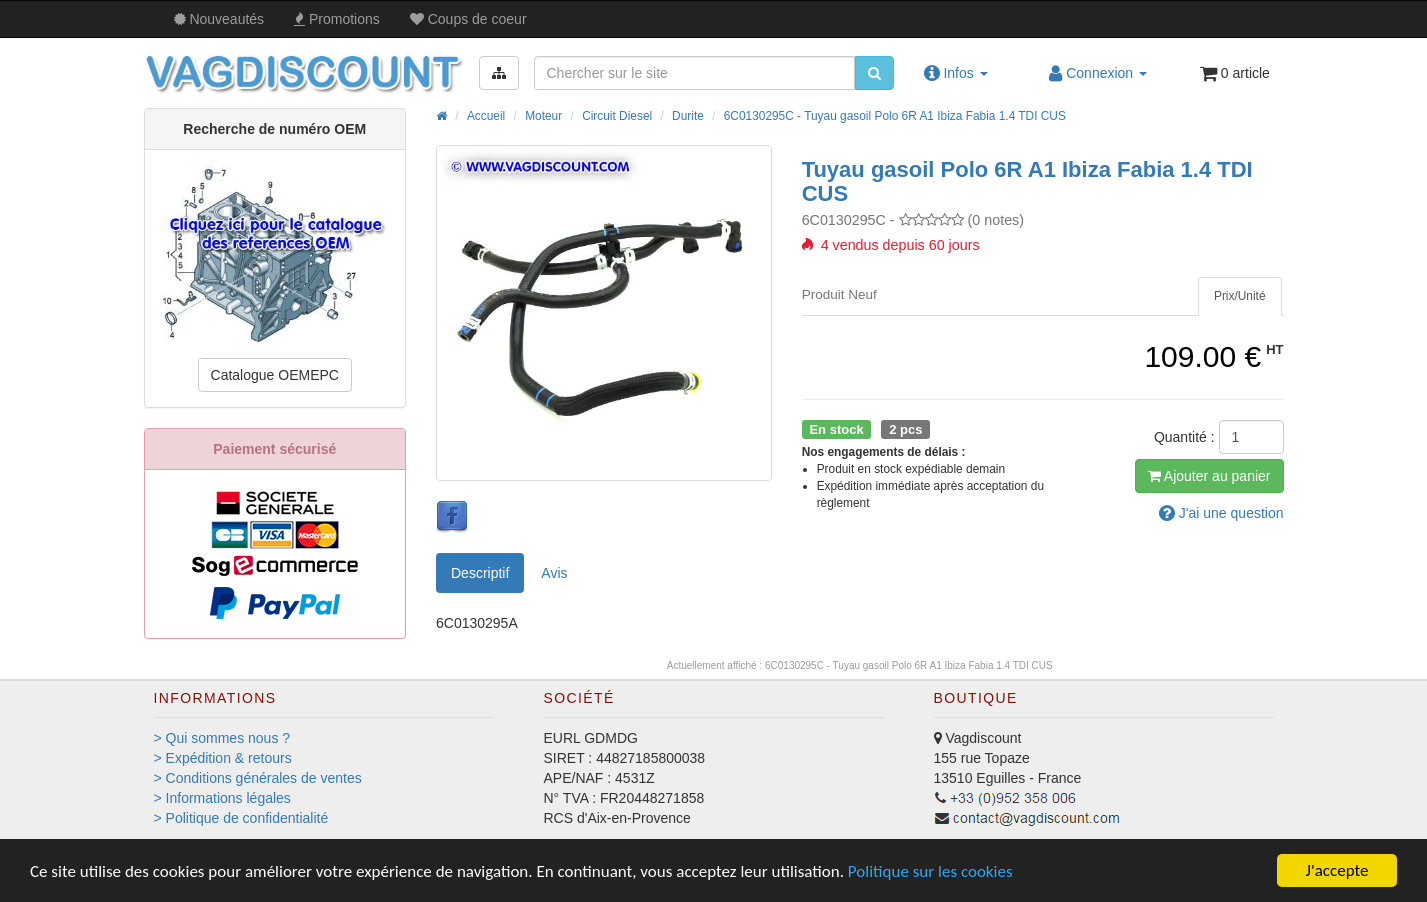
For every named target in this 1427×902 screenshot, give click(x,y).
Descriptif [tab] (480, 573)
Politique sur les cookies (930, 871)
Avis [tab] (554, 573)
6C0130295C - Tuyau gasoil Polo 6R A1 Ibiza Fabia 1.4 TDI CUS (895, 116)
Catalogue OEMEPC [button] (275, 375)
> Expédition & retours (223, 758)
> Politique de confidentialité (241, 818)
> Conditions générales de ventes (258, 778)
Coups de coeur (468, 19)
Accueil (486, 116)
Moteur (543, 116)
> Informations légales (222, 798)
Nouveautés (219, 19)
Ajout (1209, 476)
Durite (688, 116)
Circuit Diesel (617, 116)
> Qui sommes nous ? (222, 738)
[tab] (1240, 296)
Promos (337, 19)
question (1221, 513)
